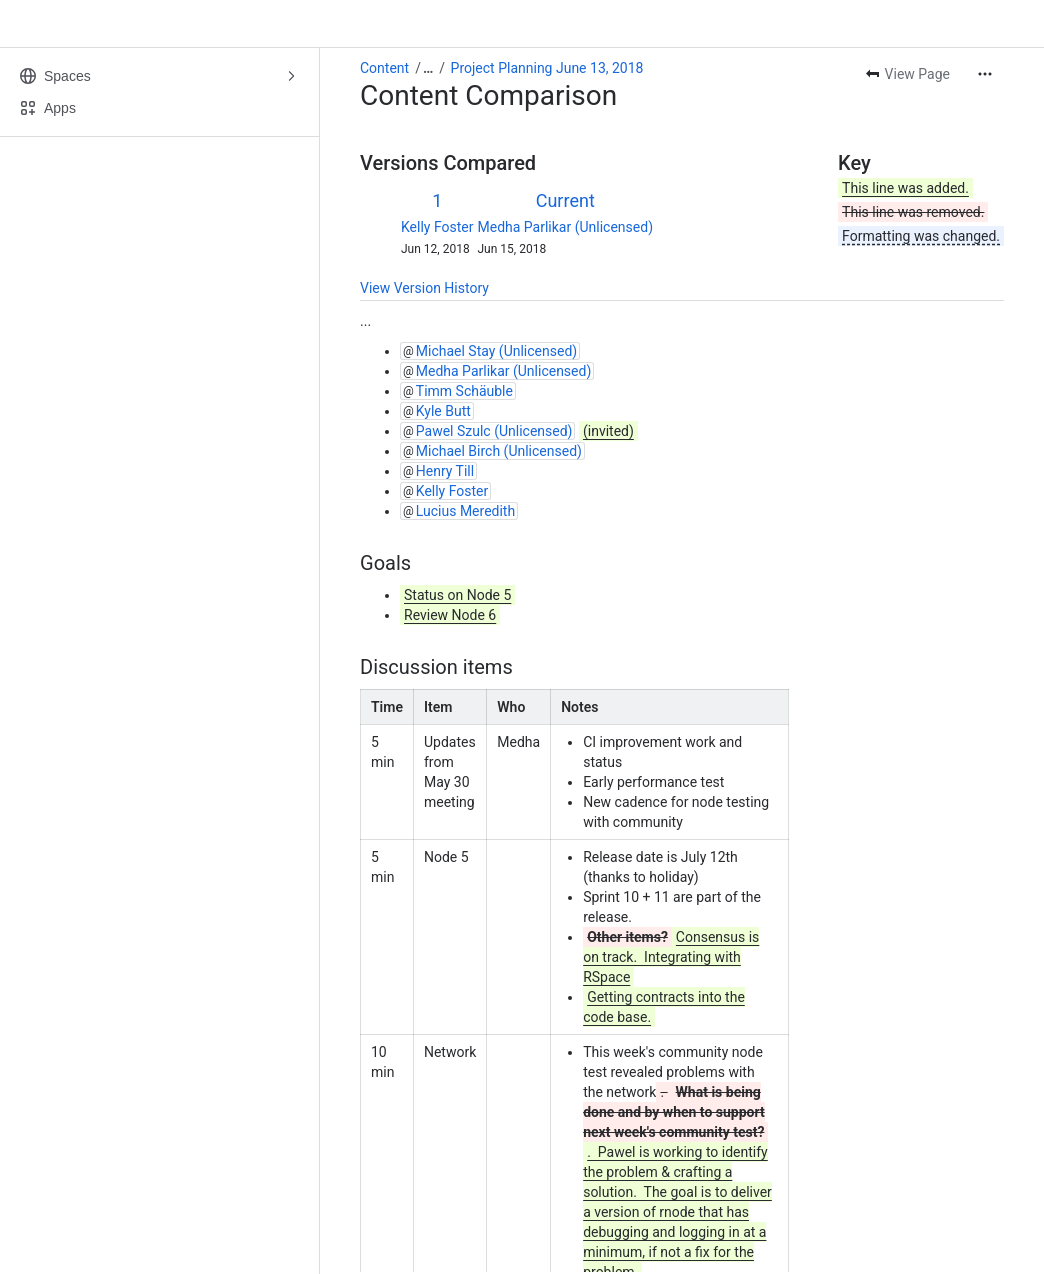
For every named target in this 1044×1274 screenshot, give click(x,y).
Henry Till (445, 471)
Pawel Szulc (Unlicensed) (494, 431)
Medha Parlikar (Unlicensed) (566, 227)
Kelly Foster (437, 227)
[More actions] (985, 74)
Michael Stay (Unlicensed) (496, 351)
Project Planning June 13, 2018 (547, 68)
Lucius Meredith (465, 511)
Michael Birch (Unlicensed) (499, 451)
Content (384, 68)
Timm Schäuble (464, 391)
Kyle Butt (443, 411)
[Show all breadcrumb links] (428, 68)
